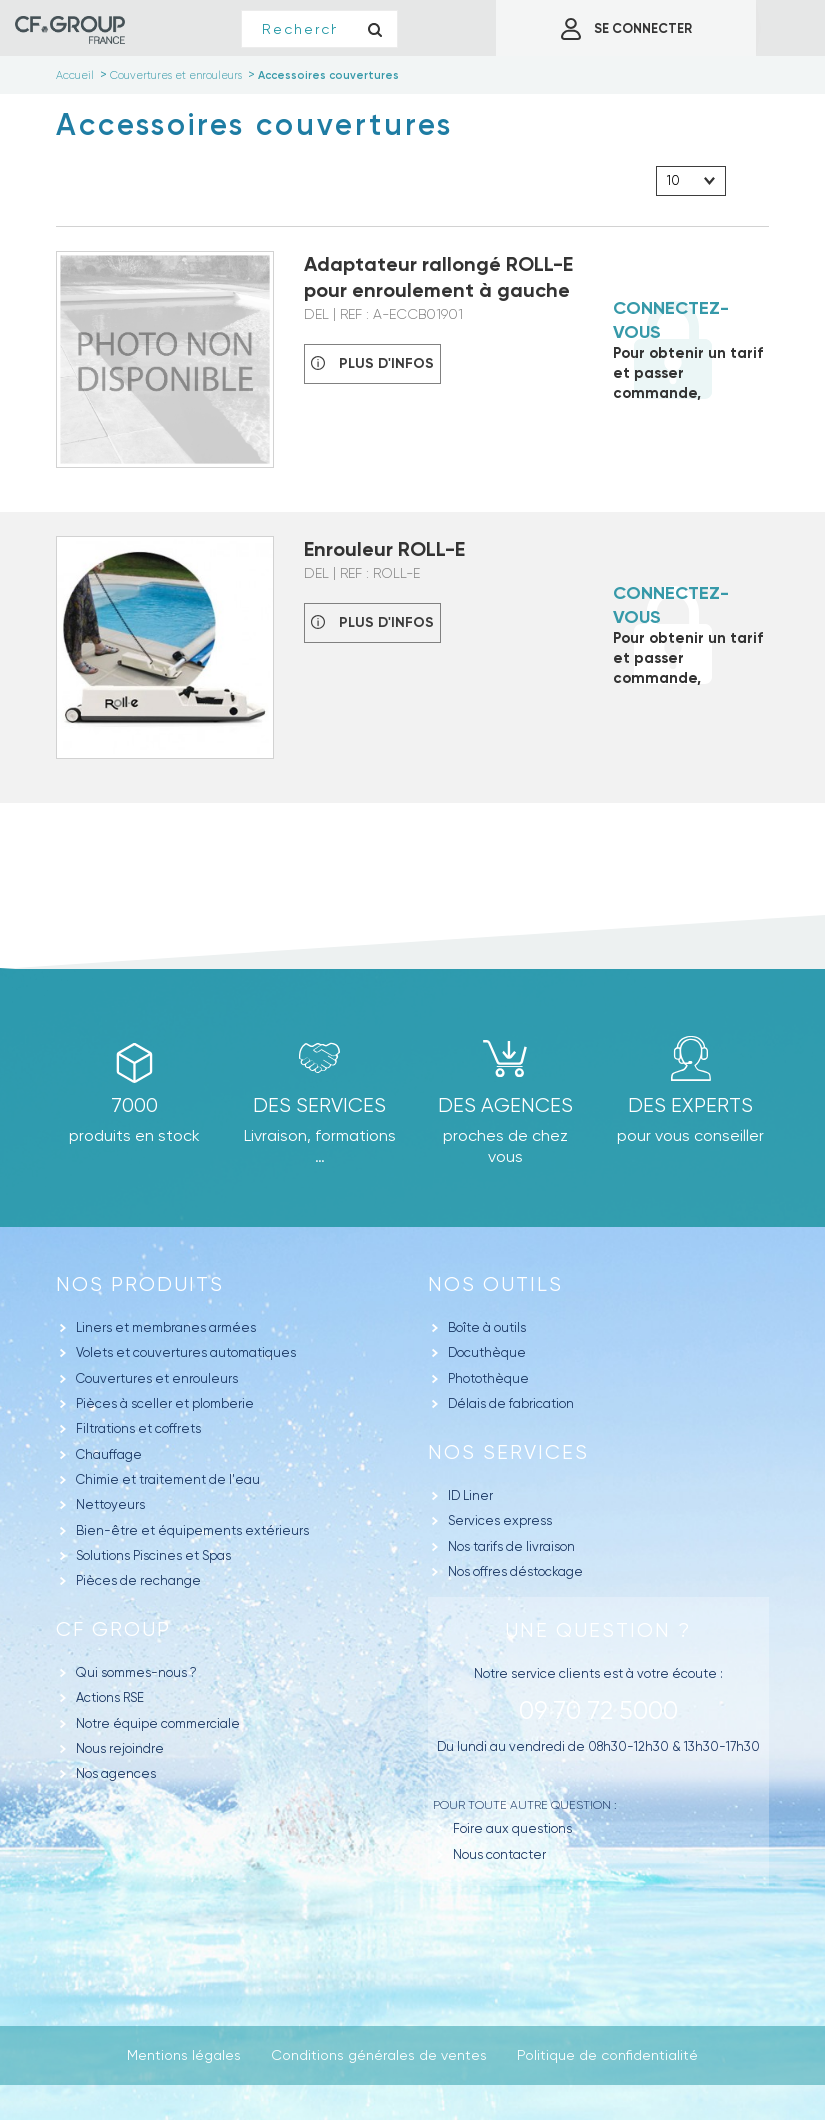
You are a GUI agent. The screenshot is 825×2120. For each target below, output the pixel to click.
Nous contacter (499, 1854)
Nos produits (140, 1284)
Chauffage (109, 1454)
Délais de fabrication (511, 1403)
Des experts (690, 1105)
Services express (500, 1520)
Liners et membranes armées (166, 1327)
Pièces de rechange (138, 1580)
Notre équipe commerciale (158, 1723)
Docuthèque (487, 1352)
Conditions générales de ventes (379, 2055)
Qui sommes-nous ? (136, 1672)
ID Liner (470, 1495)
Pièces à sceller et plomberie (165, 1403)
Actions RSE (110, 1697)
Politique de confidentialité (607, 2055)
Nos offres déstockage (515, 1571)
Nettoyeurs (110, 1504)
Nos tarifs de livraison (511, 1546)
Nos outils (495, 1284)
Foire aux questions (512, 1828)
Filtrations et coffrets (138, 1428)
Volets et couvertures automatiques (186, 1352)
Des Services (319, 1105)
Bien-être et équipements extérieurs (192, 1530)
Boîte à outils (487, 1327)
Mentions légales (184, 2055)
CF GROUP (113, 1629)
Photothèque (488, 1378)
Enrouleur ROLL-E (384, 549)
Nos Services (508, 1452)
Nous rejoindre (120, 1748)
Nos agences (116, 1773)
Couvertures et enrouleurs (157, 1378)
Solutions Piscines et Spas (153, 1555)
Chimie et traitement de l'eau (168, 1479)
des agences (505, 1105)
